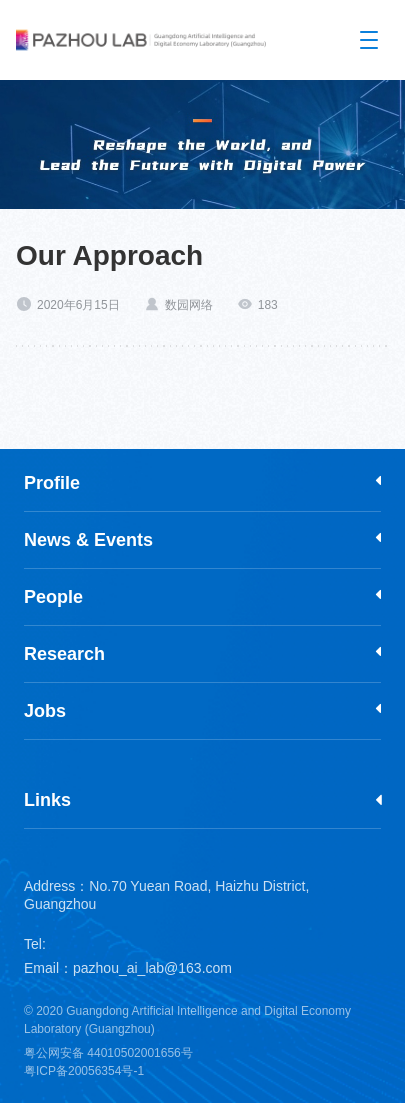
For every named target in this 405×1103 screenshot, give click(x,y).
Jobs (45, 711)
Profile (52, 483)
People (53, 597)
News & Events (88, 540)
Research (64, 654)
